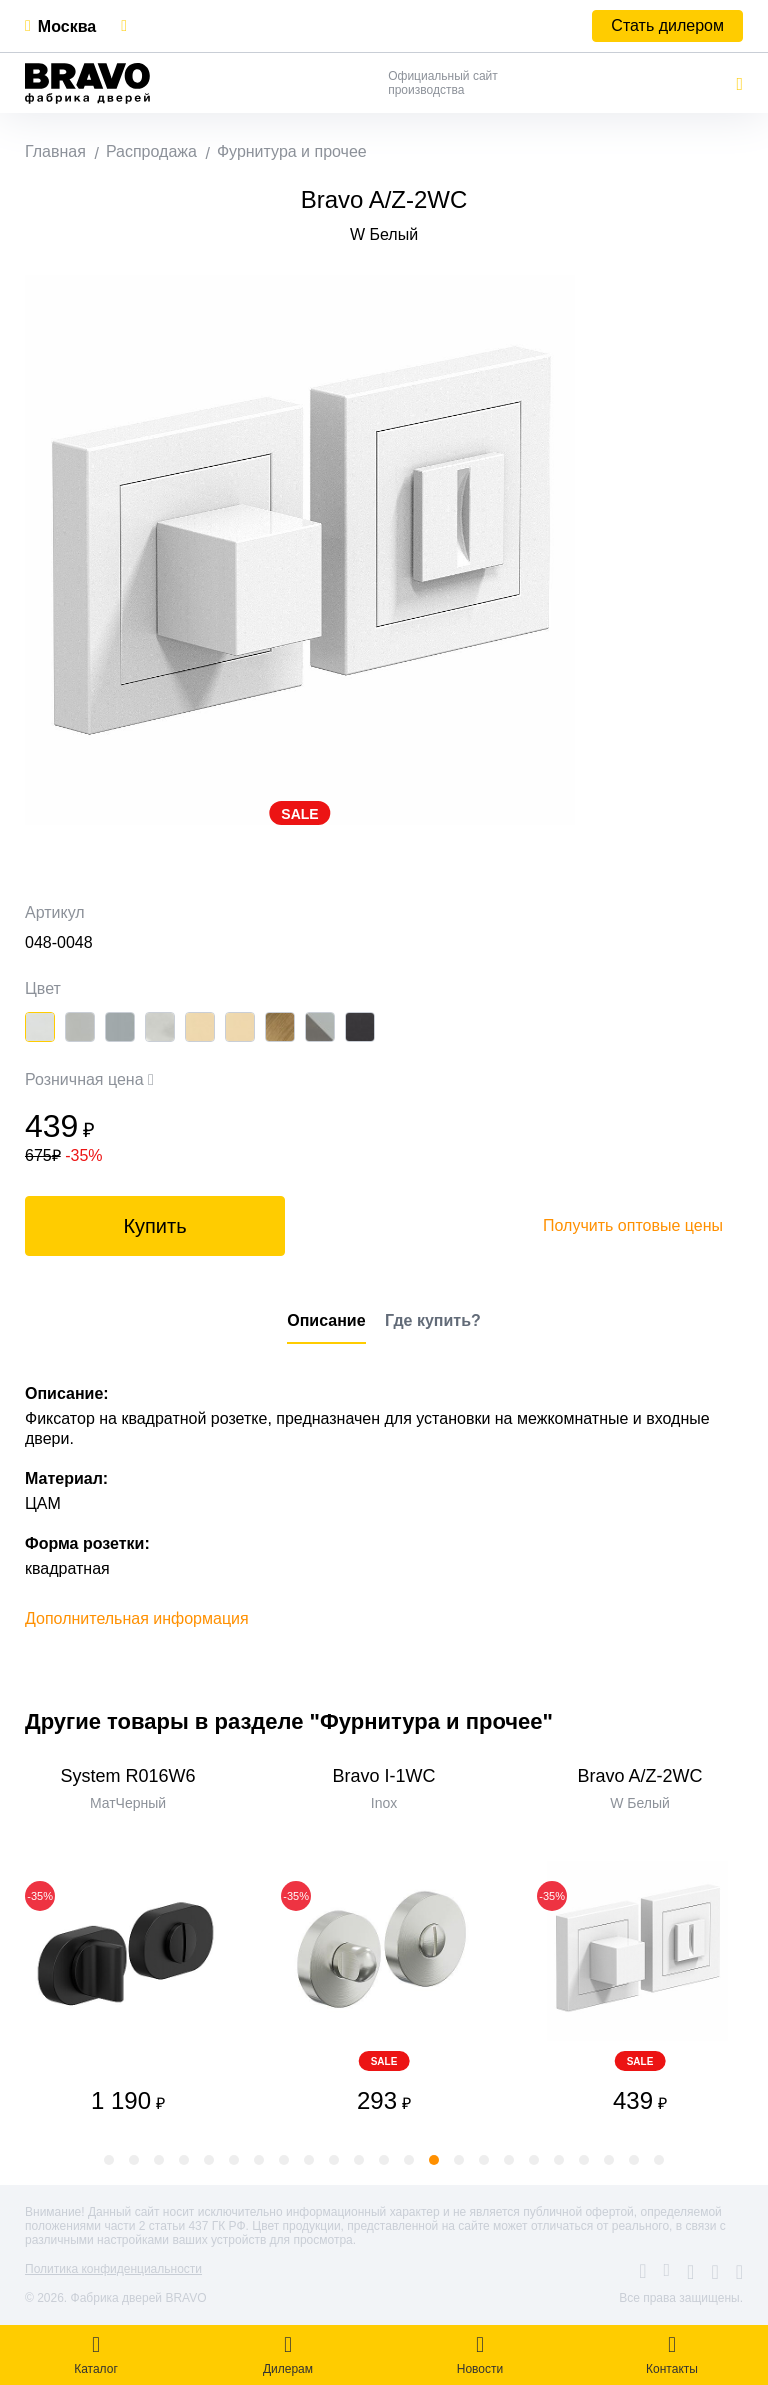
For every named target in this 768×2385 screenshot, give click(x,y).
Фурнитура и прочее (292, 151)
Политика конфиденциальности (113, 2269)
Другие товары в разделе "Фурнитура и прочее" (289, 1721)
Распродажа (151, 151)
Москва (67, 26)
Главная (55, 151)
